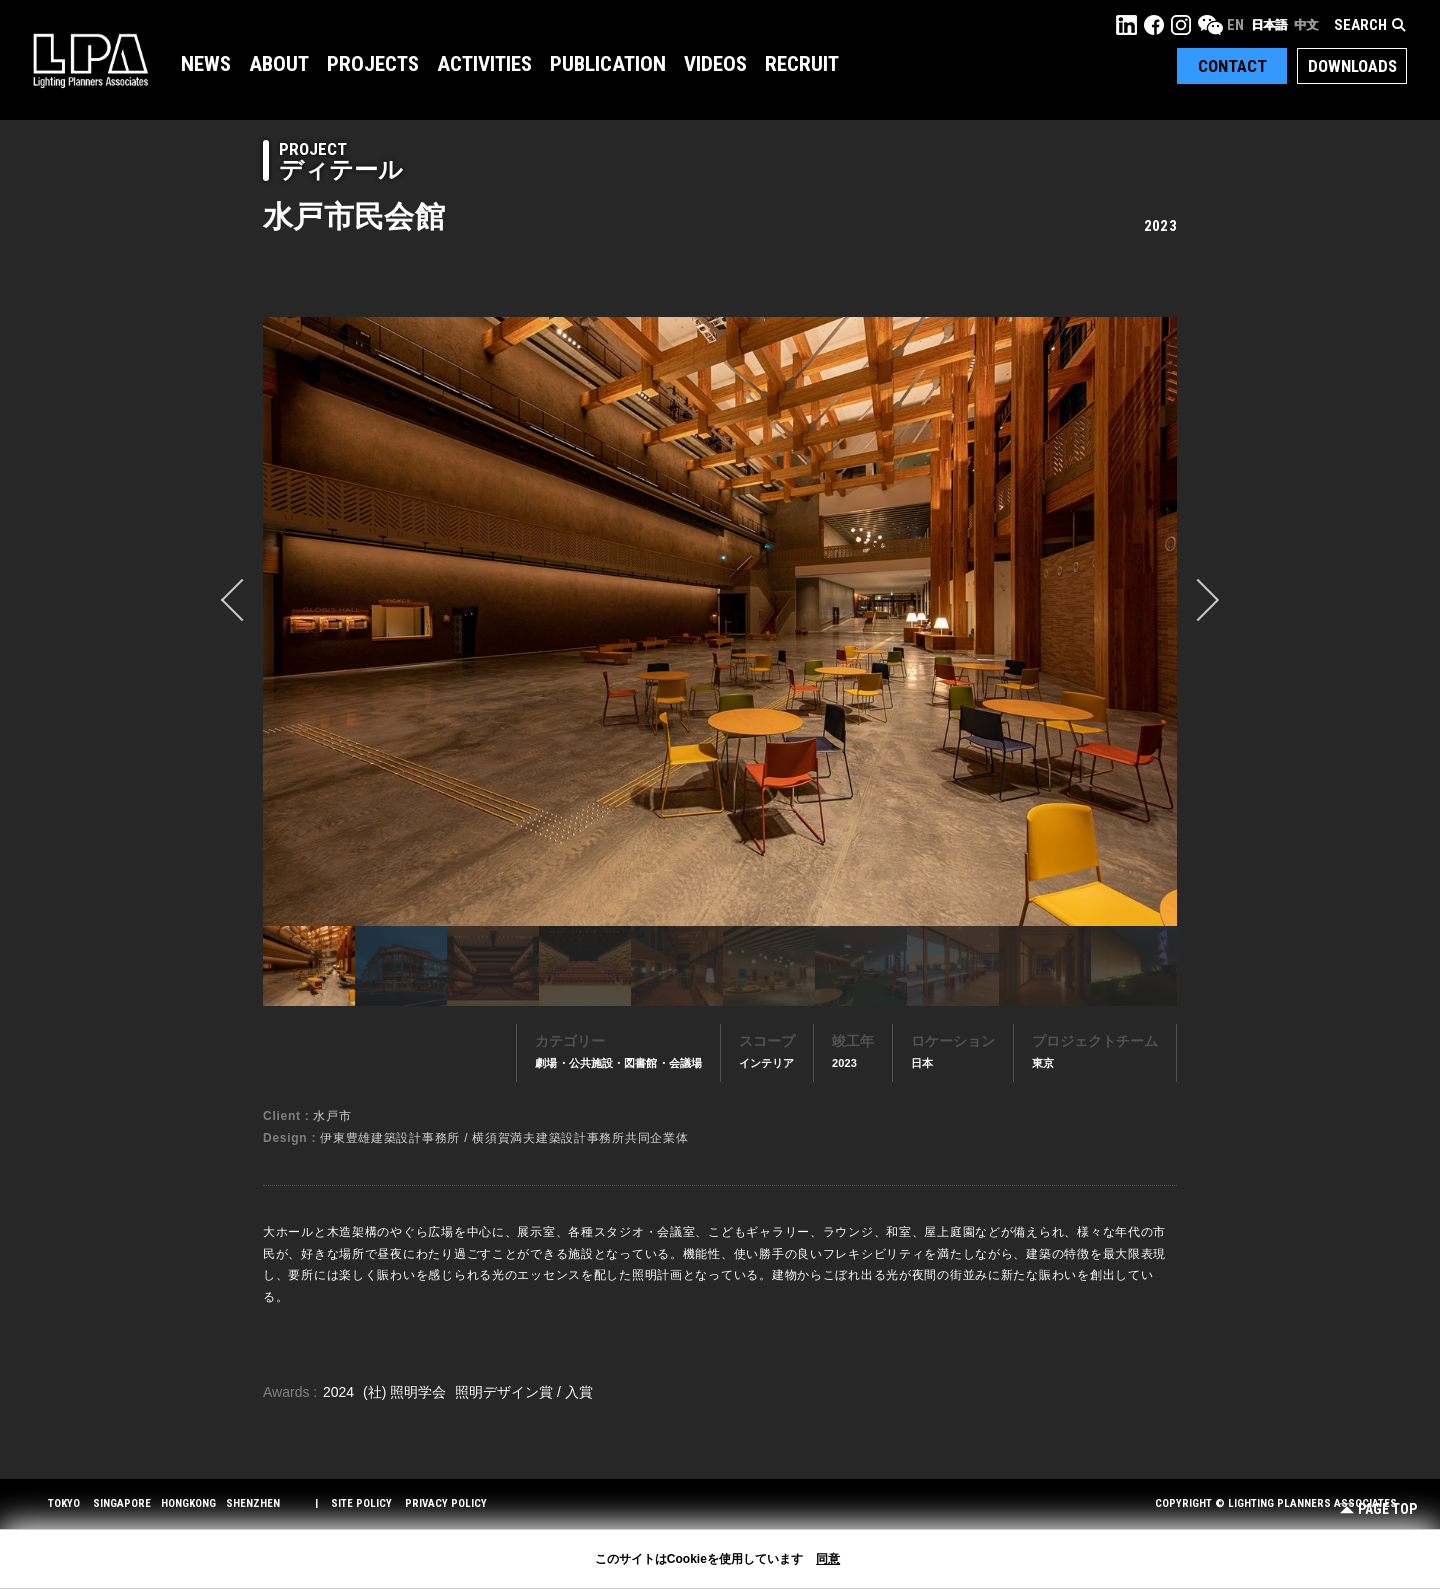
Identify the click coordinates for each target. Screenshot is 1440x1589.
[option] (720, 621)
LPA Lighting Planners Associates (90, 60)
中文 (1306, 25)
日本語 (1269, 25)
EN (1235, 25)
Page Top (1378, 1509)
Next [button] (1198, 600)
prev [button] (242, 600)
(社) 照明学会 (406, 1392)
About (279, 64)
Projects (373, 64)
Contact (1232, 66)
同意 (828, 1559)
